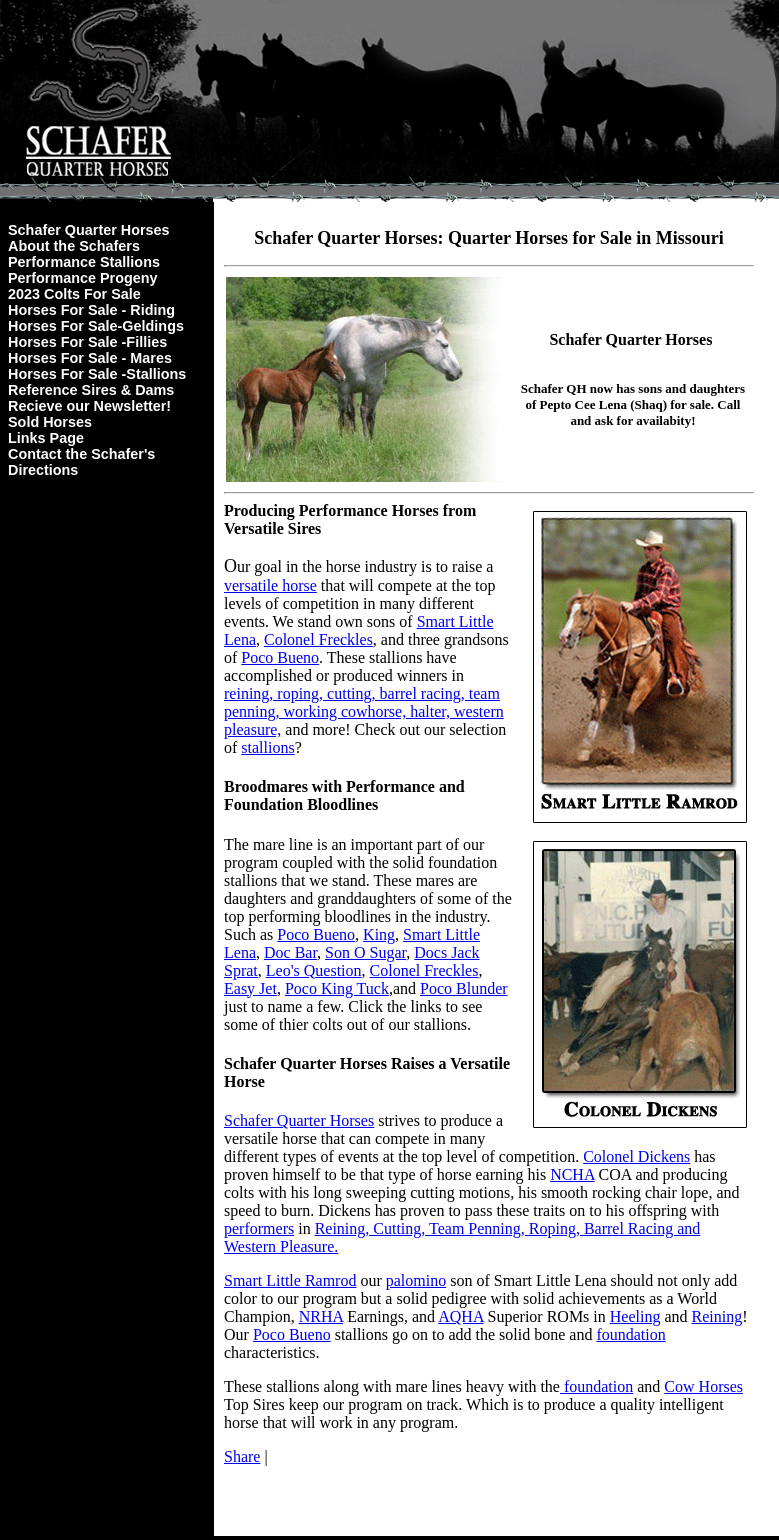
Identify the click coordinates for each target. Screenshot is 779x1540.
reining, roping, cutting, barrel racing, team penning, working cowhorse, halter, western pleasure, (364, 711)
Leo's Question (314, 970)
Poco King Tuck (337, 988)
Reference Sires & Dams (91, 390)
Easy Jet (250, 988)
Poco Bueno (280, 657)
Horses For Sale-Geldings (96, 326)
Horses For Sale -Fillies (87, 342)
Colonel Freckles (318, 639)
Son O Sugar (365, 952)
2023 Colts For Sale (74, 294)
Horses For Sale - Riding (91, 310)
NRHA (321, 1316)
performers (259, 1228)
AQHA (460, 1316)
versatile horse (270, 585)
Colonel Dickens (636, 1156)
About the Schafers (74, 246)
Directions (43, 470)
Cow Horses (703, 1386)
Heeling (635, 1316)
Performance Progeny (83, 278)
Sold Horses (50, 422)
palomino (416, 1280)
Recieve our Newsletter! (89, 406)
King (379, 934)
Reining (717, 1316)
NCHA (572, 1174)
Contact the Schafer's (81, 454)
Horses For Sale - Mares (90, 358)
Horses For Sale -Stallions (97, 374)
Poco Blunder (464, 988)
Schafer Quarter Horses (89, 230)
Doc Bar (290, 952)
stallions (267, 747)
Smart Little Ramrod (290, 1280)
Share (242, 1456)
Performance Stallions (84, 262)
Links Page (46, 438)
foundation (630, 1334)
